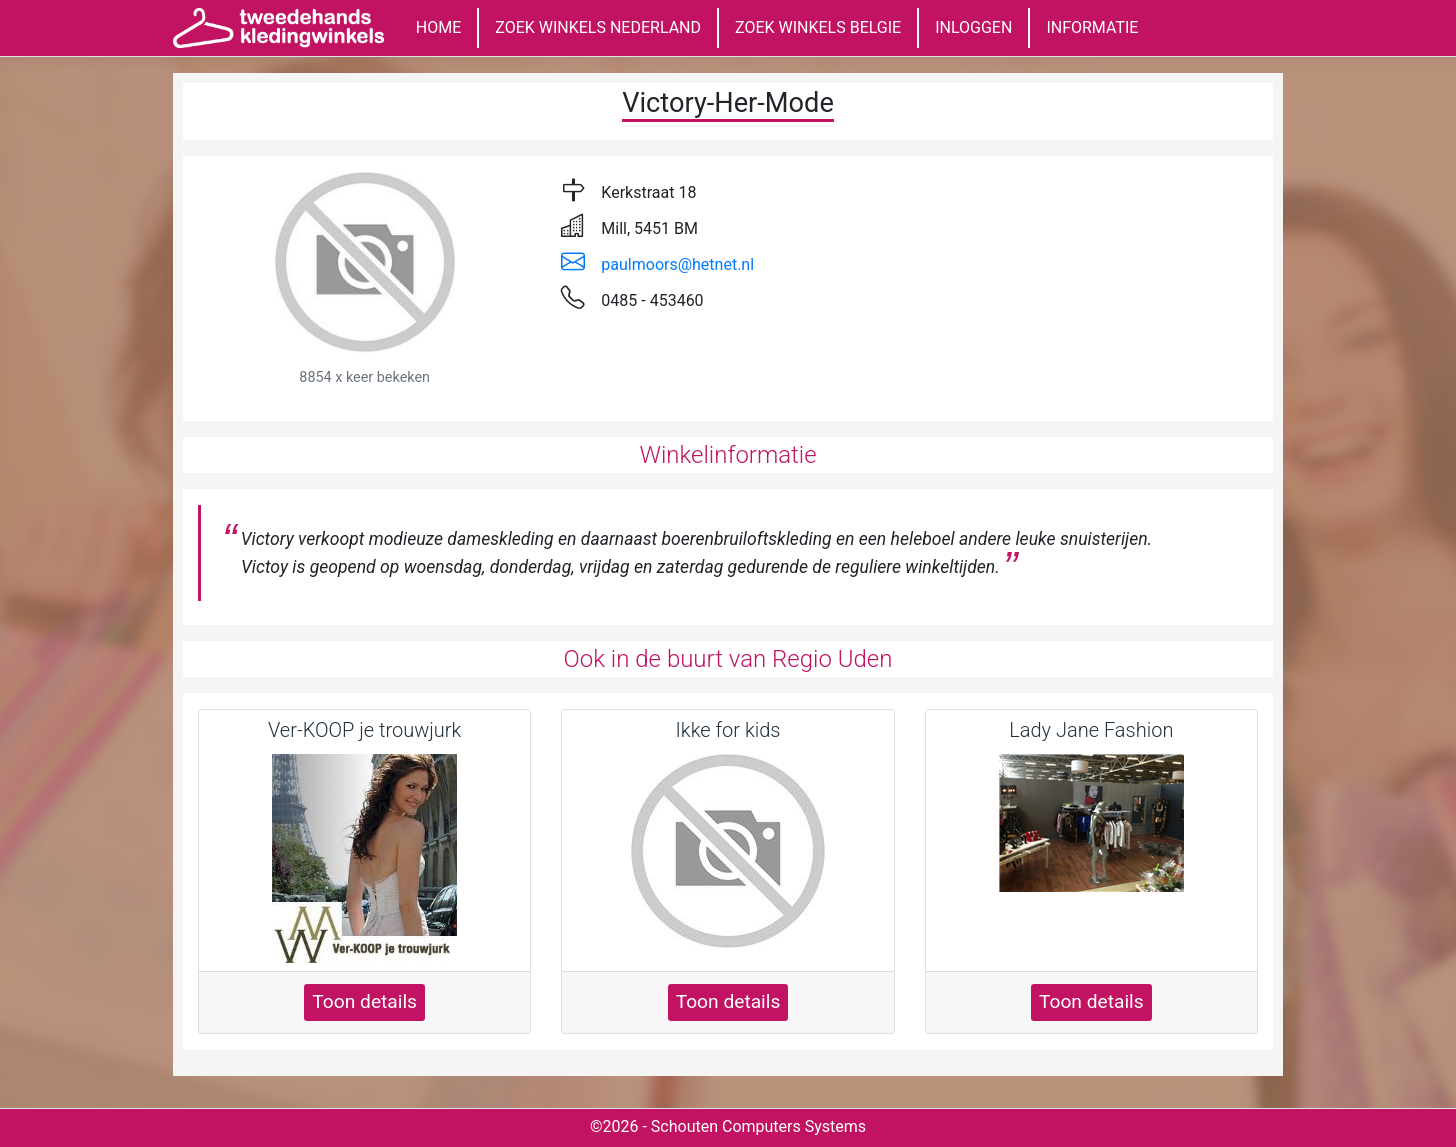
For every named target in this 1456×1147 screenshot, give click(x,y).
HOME (438, 27)
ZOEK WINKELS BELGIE (818, 27)
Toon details (364, 1001)
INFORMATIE (1092, 27)
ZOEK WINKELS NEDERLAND (598, 27)
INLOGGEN (973, 27)
